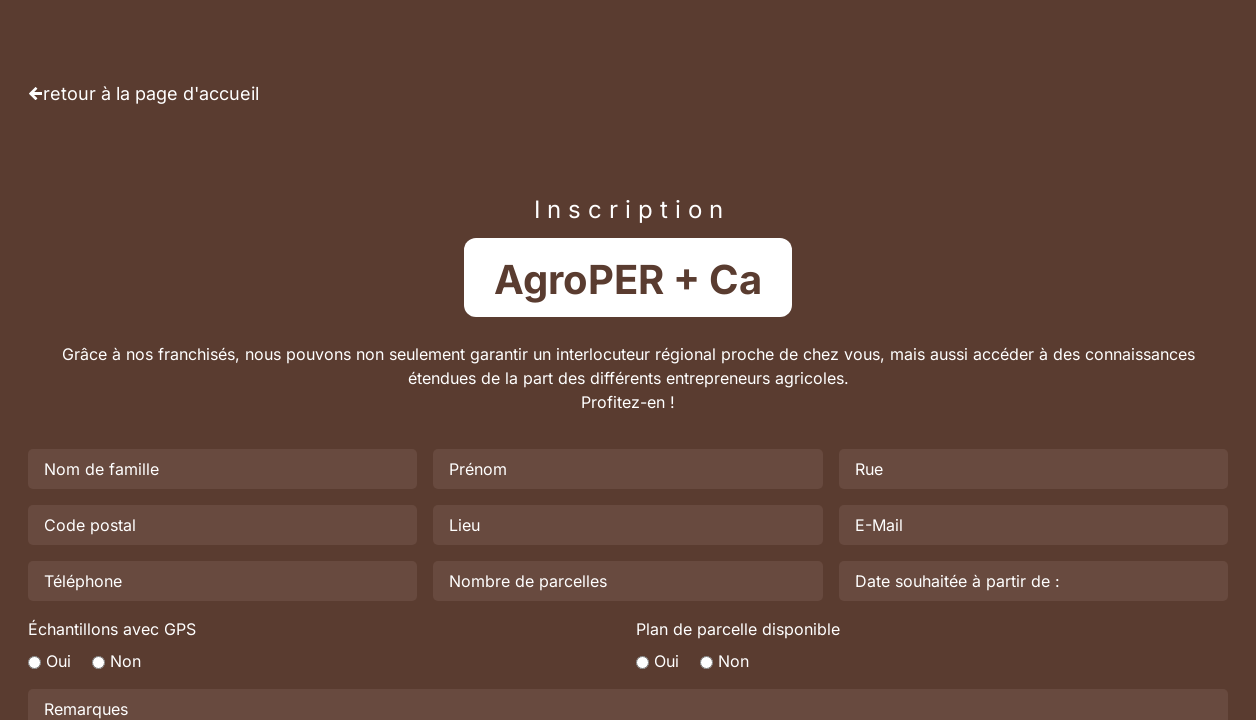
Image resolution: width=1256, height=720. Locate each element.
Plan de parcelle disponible (738, 629)
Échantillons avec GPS (112, 629)
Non (125, 661)
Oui (58, 661)
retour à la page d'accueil (151, 93)
